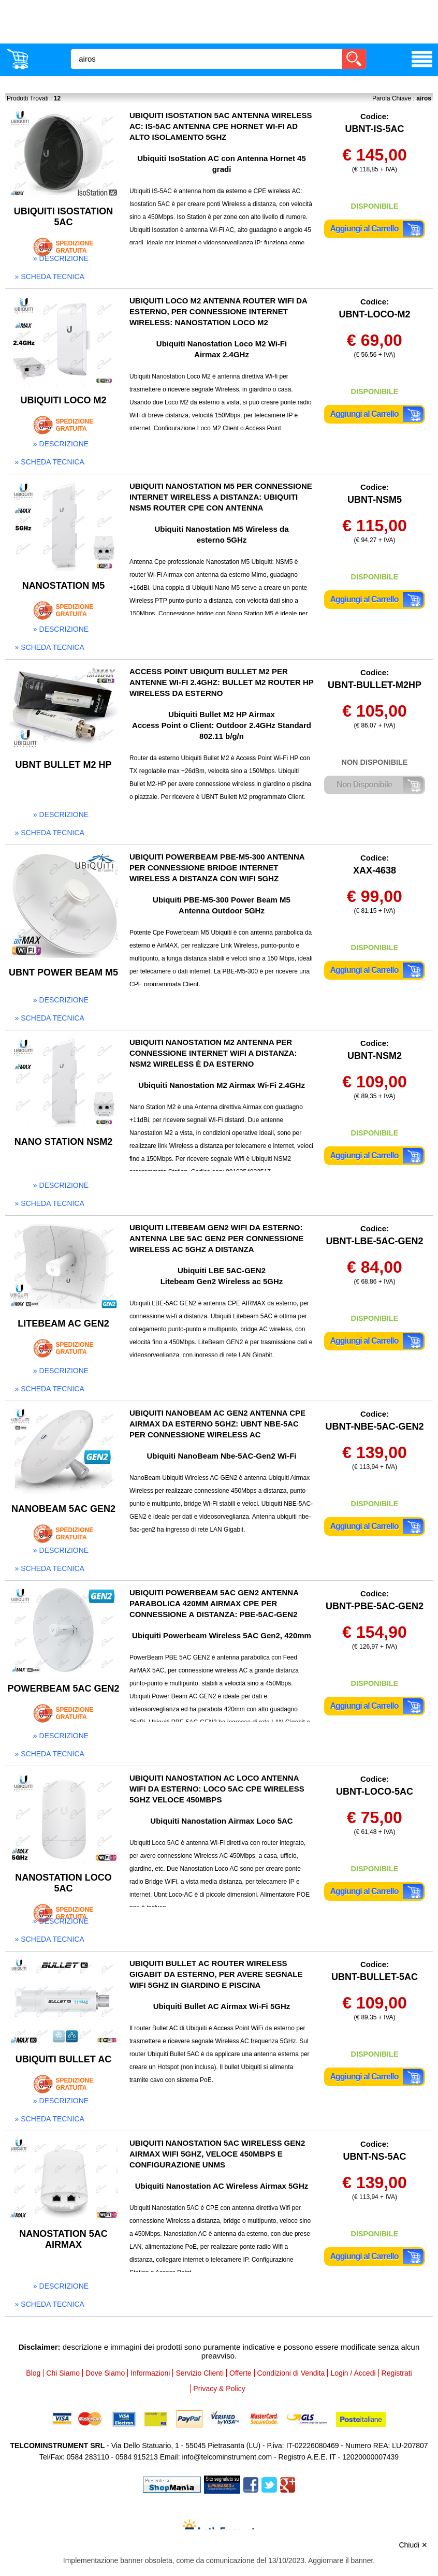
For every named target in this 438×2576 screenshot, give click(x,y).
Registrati (397, 2373)
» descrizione (61, 258)
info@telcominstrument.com (227, 2457)
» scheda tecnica (49, 276)
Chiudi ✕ (413, 2545)
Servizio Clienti (200, 2373)
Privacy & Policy (219, 2388)
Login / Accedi (352, 2373)
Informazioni (150, 2373)
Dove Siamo (105, 2373)
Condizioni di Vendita (291, 2373)
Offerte (240, 2373)
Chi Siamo (63, 2373)
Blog (33, 2373)
